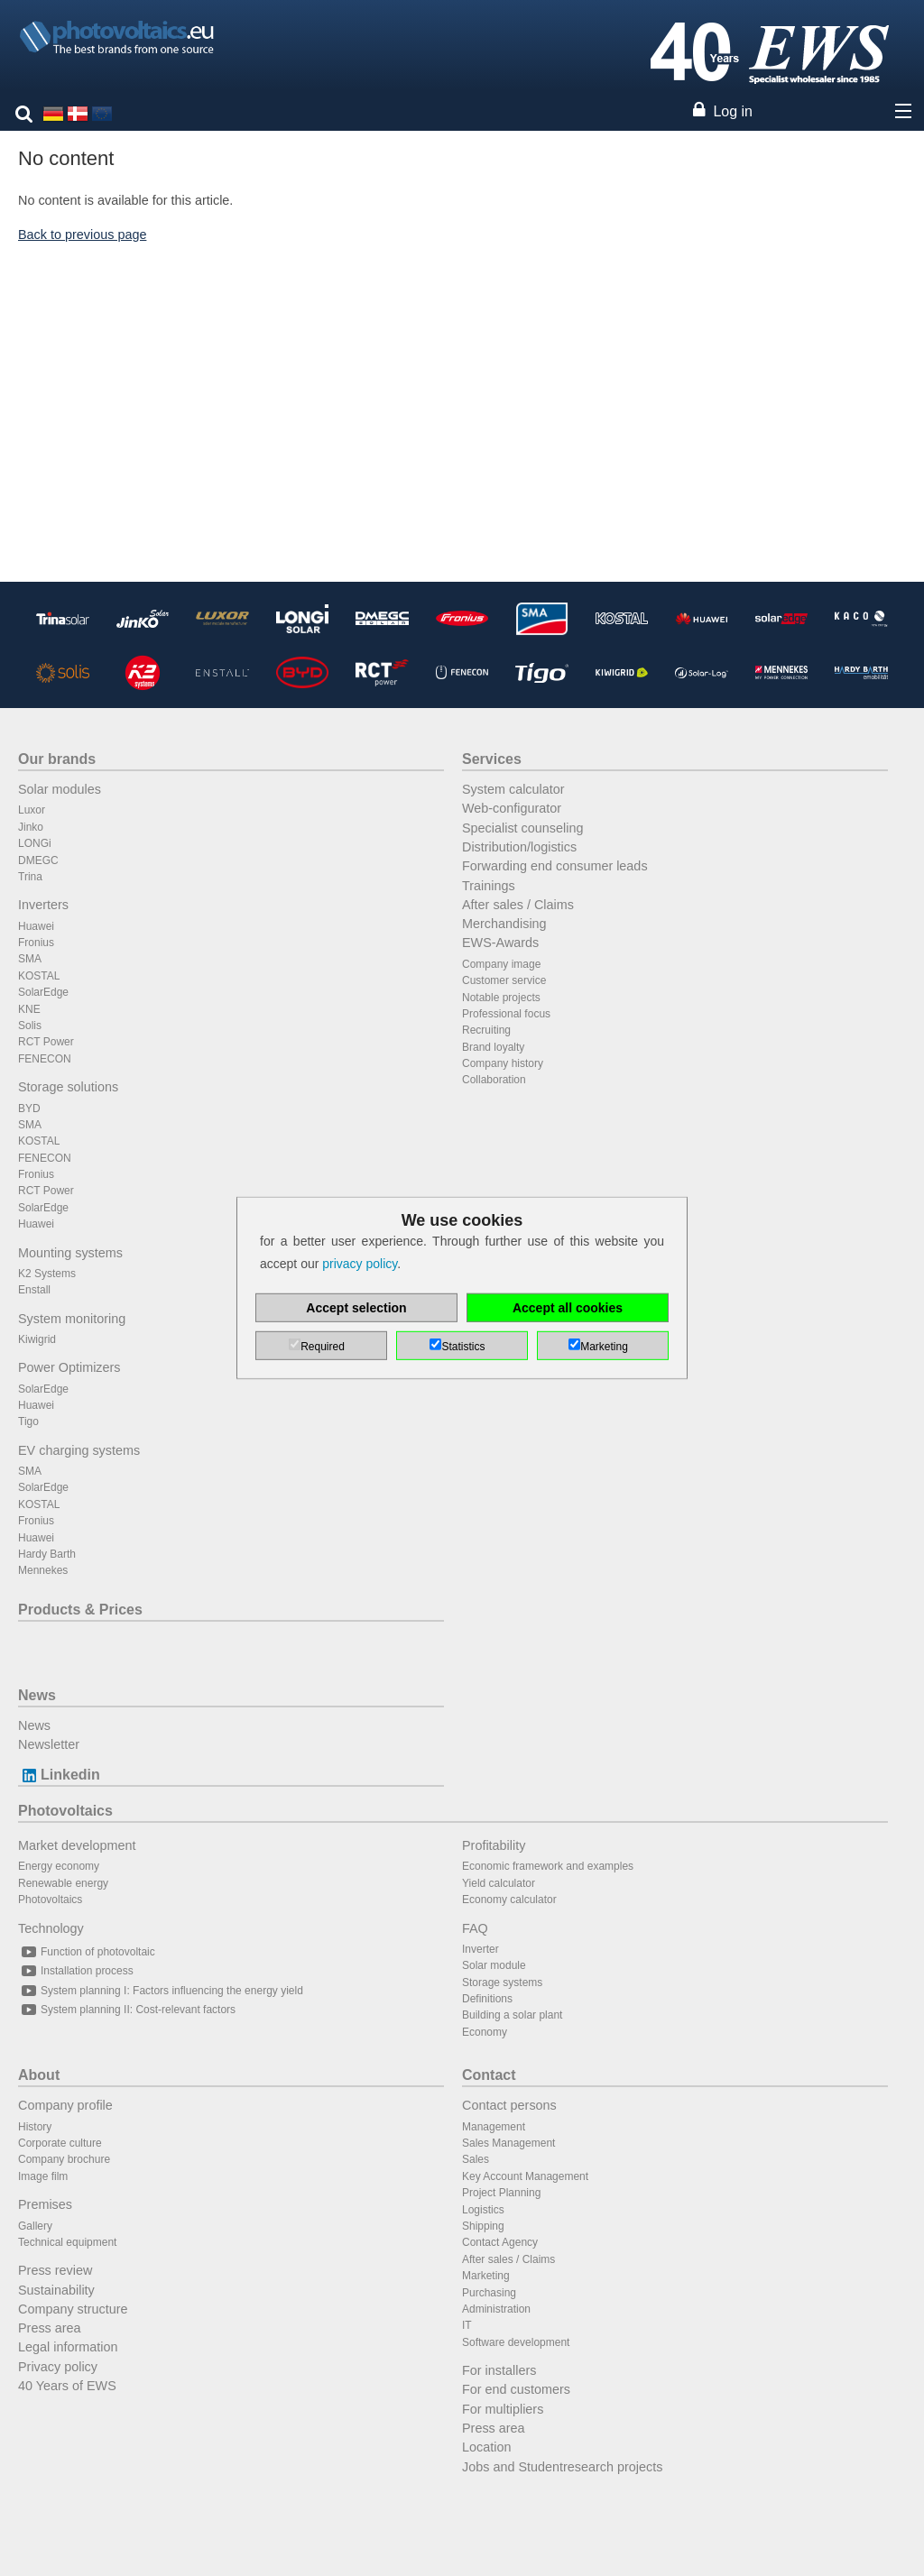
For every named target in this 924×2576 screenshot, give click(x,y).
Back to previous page (82, 234)
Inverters (43, 904)
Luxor (31, 810)
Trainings (488, 886)
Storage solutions (68, 1087)
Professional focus (506, 1013)
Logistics (483, 2209)
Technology (51, 1928)
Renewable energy (63, 1883)
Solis (30, 1025)
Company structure (73, 2309)
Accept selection (356, 1308)
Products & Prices (80, 1609)
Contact (489, 2075)
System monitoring (71, 1318)
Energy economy (58, 1866)
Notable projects (501, 997)
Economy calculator (509, 1899)
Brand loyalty (493, 1047)
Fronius (36, 942)
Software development (515, 2342)
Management (493, 2127)
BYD (29, 1108)
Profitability (493, 1845)
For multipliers (502, 2409)
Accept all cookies (568, 1308)
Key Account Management (525, 2176)
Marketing (486, 2275)
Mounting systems (70, 1253)
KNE (29, 1009)
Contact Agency (500, 2242)
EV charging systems (79, 1450)
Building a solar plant (512, 2015)
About (39, 2075)
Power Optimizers (69, 1367)
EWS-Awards (500, 942)
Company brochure (64, 2159)
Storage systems (502, 1982)
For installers (499, 2370)
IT (467, 2325)
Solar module (494, 1965)
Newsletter (48, 1744)
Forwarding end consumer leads (555, 866)
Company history (502, 1063)
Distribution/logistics (519, 847)
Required (322, 1346)
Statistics (463, 1346)
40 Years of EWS (67, 2385)
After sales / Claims (518, 904)
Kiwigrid (37, 1339)
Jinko (30, 827)
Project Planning (501, 2192)
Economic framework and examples (547, 1866)
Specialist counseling (522, 828)
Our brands (57, 759)
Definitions (487, 1998)
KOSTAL (39, 976)
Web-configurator (511, 808)
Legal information (67, 2347)
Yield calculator (498, 1883)
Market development (76, 1845)
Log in (733, 111)
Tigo (28, 1421)
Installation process (76, 1970)
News (37, 1695)
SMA (30, 958)
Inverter (480, 1949)
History (34, 2127)
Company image (501, 964)
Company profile (65, 2105)
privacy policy (359, 1263)
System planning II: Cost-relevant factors (127, 2009)
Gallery (35, 2226)
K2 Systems (47, 1273)
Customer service (504, 980)
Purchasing (489, 2292)
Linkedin (59, 1774)
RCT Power (46, 1041)
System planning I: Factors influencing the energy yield (160, 1990)
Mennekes (43, 1570)
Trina (30, 876)
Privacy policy (57, 2367)
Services (492, 759)
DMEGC (38, 860)
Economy (484, 2032)
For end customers (516, 2389)
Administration (496, 2309)
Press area (49, 2328)
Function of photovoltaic (86, 1952)
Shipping (483, 2226)
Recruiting (486, 1030)
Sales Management (508, 2143)
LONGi (34, 843)
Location (486, 2447)
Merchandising (504, 923)
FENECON (44, 1059)
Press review (55, 2270)
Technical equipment (67, 2242)
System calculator (513, 789)
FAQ (475, 1928)
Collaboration (494, 1079)
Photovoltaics (65, 1810)
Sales (475, 2159)
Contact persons (509, 2105)
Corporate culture (60, 2143)
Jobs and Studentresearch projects (562, 2467)
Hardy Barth (47, 1554)
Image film (43, 2176)
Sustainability (56, 2290)
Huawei (36, 926)
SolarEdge (43, 992)
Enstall (34, 1289)
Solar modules (59, 789)
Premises (45, 2204)
